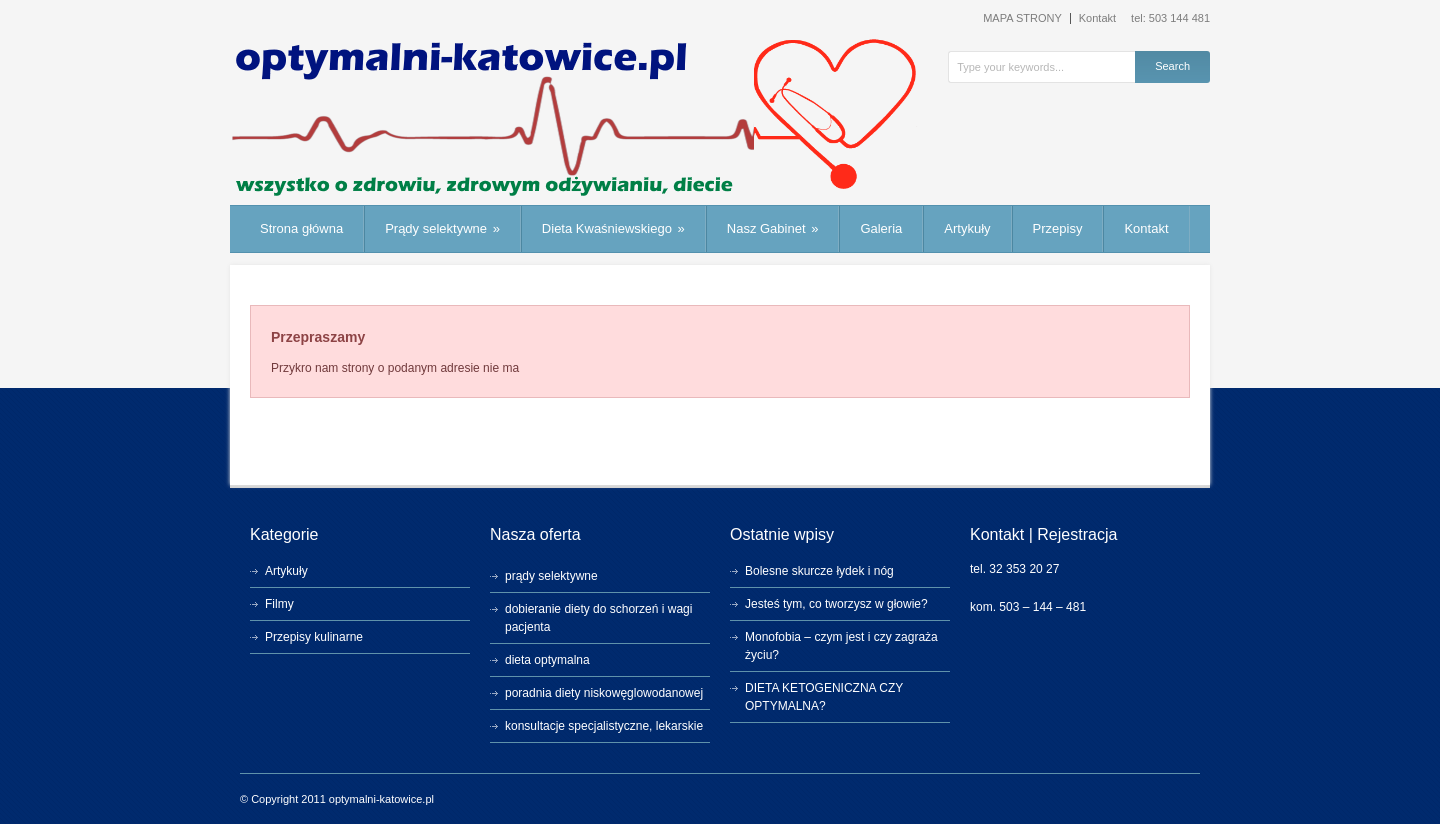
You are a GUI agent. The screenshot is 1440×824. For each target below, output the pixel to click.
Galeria (881, 228)
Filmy (279, 604)
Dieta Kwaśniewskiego (613, 228)
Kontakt (1097, 18)
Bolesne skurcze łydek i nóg (819, 571)
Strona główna (301, 228)
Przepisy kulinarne (314, 637)
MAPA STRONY (1022, 18)
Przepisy (1058, 228)
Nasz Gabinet (773, 228)
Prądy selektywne (442, 228)
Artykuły (967, 228)
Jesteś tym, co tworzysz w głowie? (836, 604)
